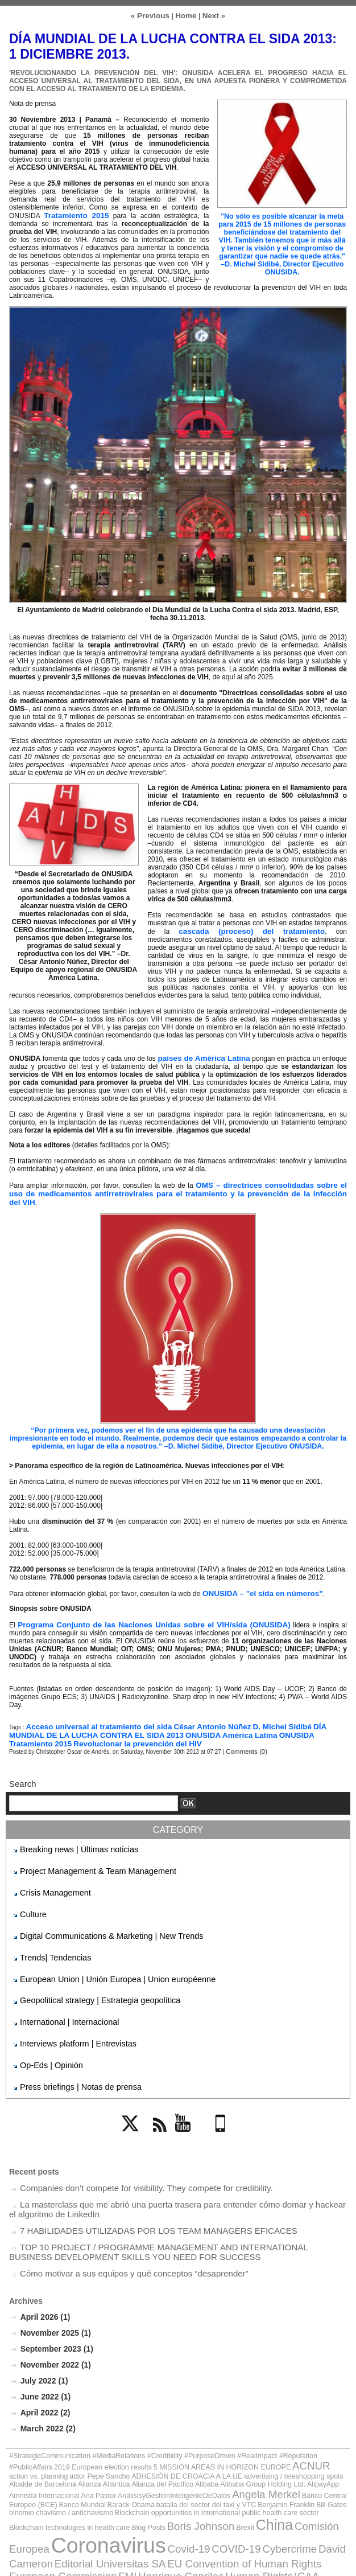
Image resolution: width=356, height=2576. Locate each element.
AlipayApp (54, 2432)
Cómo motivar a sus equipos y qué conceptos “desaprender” (119, 2230)
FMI (104, 2482)
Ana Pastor (139, 2432)
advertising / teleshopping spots (98, 2423)
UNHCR (209, 2503)
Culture (31, 1893)
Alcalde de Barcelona (167, 2423)
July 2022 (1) (42, 2335)
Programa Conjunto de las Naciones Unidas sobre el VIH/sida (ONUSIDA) (135, 1611)
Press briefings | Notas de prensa (70, 2053)
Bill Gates (268, 2439)
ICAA (249, 2482)
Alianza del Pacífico (262, 2423)
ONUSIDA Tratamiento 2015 (249, 1720)
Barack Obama (108, 2439)
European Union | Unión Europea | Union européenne (101, 1953)
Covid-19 (295, 2461)
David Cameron (95, 2472)
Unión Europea (259, 2504)
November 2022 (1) (53, 2319)
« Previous (152, 15)
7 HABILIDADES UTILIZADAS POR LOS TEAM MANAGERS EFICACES (140, 2191)
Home (185, 15)
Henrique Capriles (147, 2482)
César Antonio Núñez (192, 1712)
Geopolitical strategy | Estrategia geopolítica (86, 1973)
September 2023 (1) (54, 2304)
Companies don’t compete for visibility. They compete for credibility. (129, 2152)
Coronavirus (230, 2457)
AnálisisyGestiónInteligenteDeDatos (200, 2432)
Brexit (72, 2462)
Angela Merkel (274, 2431)
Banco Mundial (68, 2439)
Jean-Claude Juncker (134, 2492)
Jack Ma (77, 2492)
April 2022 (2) (43, 2365)
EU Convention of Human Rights (278, 2472)
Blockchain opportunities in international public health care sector (125, 2445)
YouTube (190, 2103)
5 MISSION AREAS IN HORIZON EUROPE (103, 2416)
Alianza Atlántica (215, 2423)
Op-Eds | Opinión (46, 2033)
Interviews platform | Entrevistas (68, 2013)
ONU (272, 2492)
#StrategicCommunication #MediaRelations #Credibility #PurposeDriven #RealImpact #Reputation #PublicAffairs (150, 2407)
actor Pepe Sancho (265, 2416)
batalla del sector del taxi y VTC (168, 2439)
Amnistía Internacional (96, 2432)
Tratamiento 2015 (74, 214)
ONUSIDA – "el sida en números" (254, 1580)
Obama (247, 2492)
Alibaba (297, 2423)
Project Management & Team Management (85, 1853)
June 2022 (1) (43, 2350)
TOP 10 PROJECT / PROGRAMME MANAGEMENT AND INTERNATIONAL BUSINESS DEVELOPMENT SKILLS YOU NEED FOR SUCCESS (159, 2211)
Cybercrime (42, 2472)
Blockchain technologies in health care (257, 2445)
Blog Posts (320, 2445)
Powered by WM (178, 2555)
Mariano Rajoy (203, 2492)
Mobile (221, 2103)
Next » (210, 15)
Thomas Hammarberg (120, 2504)
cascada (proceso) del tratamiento (225, 929)
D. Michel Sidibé (254, 1712)
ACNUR (175, 2415)
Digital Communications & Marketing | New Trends (96, 1913)
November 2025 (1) (53, 2288)
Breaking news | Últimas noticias (69, 1833)
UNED (175, 2504)
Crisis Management (49, 1873)
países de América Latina (205, 1055)
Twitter (135, 2103)
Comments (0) (244, 1736)
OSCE (295, 2492)
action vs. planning (215, 2416)
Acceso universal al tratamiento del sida (91, 1712)
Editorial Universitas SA (171, 2472)
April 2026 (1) (43, 2273)
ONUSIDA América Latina (163, 1720)
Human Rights (210, 2482)
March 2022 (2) (46, 2381)
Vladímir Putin (316, 2504)
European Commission (52, 2482)
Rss (158, 2103)
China (95, 2460)
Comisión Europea (147, 2461)
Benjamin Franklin (232, 2439)
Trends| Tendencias (49, 1933)
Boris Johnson (36, 2461)
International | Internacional (61, 1993)
